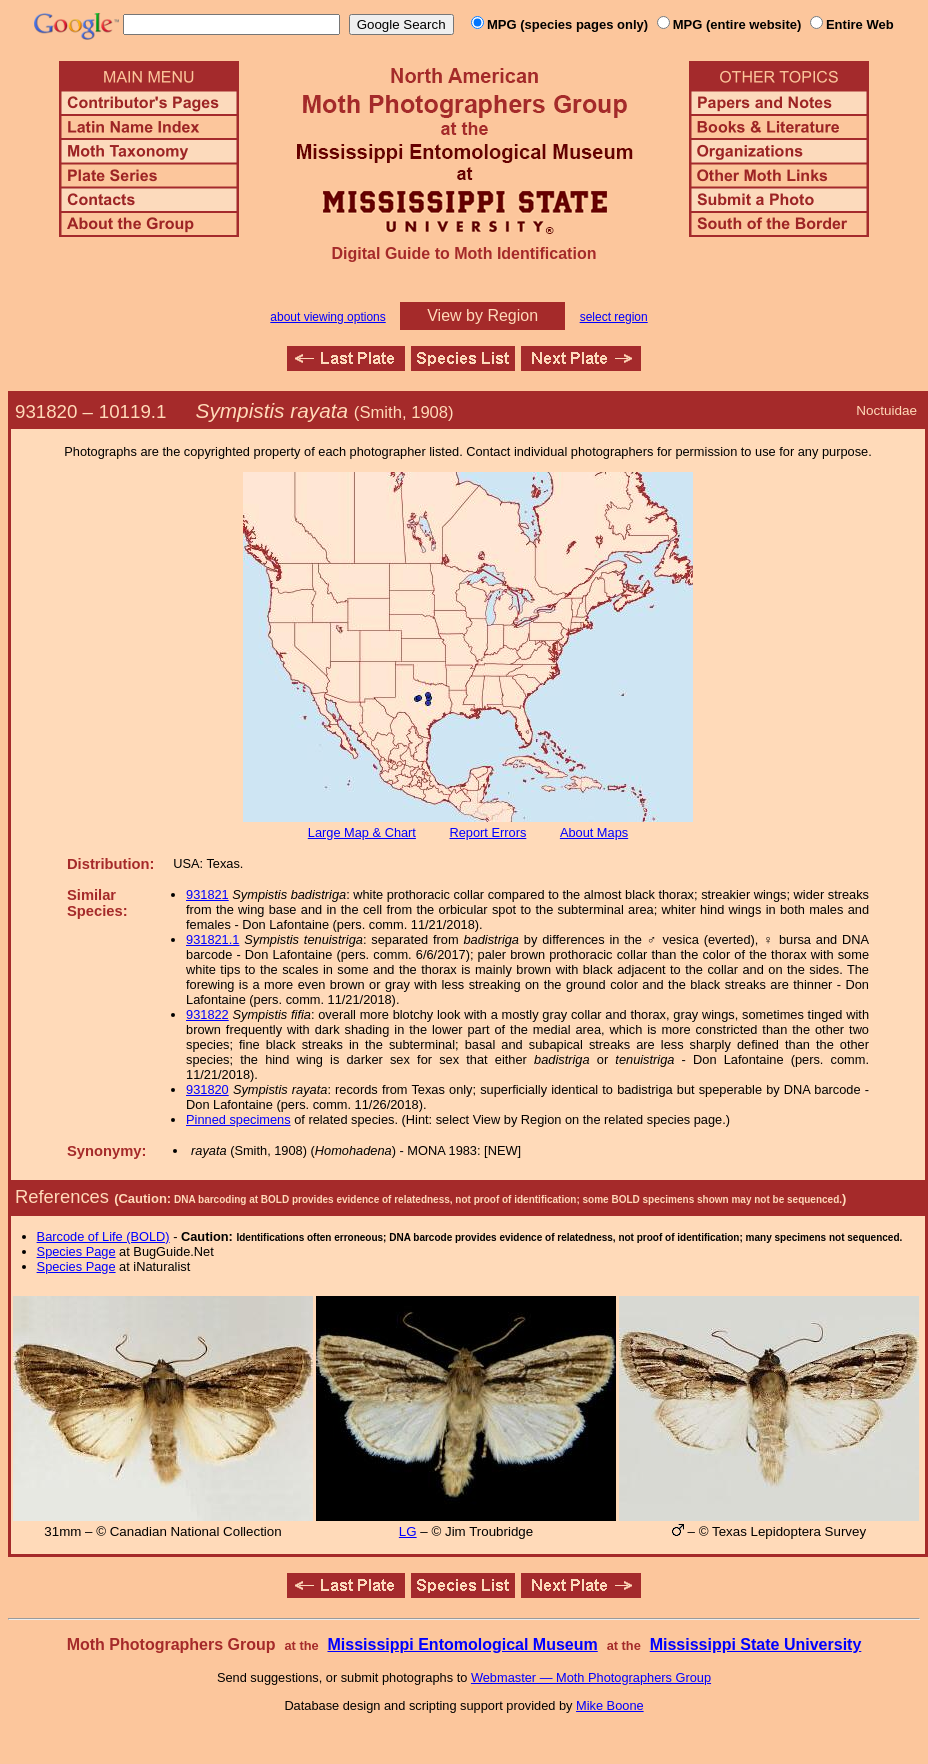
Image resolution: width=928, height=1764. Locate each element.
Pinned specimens (238, 1119)
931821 (207, 894)
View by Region (482, 315)
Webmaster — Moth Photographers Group (591, 1677)
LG (408, 1531)
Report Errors (488, 832)
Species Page (76, 1251)
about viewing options (327, 317)
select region (614, 317)
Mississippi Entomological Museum (462, 1644)
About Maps (594, 832)
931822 (207, 1014)
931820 (207, 1089)
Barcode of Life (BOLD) (103, 1236)
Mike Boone (610, 1705)
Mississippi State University (756, 1644)
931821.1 (212, 939)
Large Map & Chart (362, 832)
